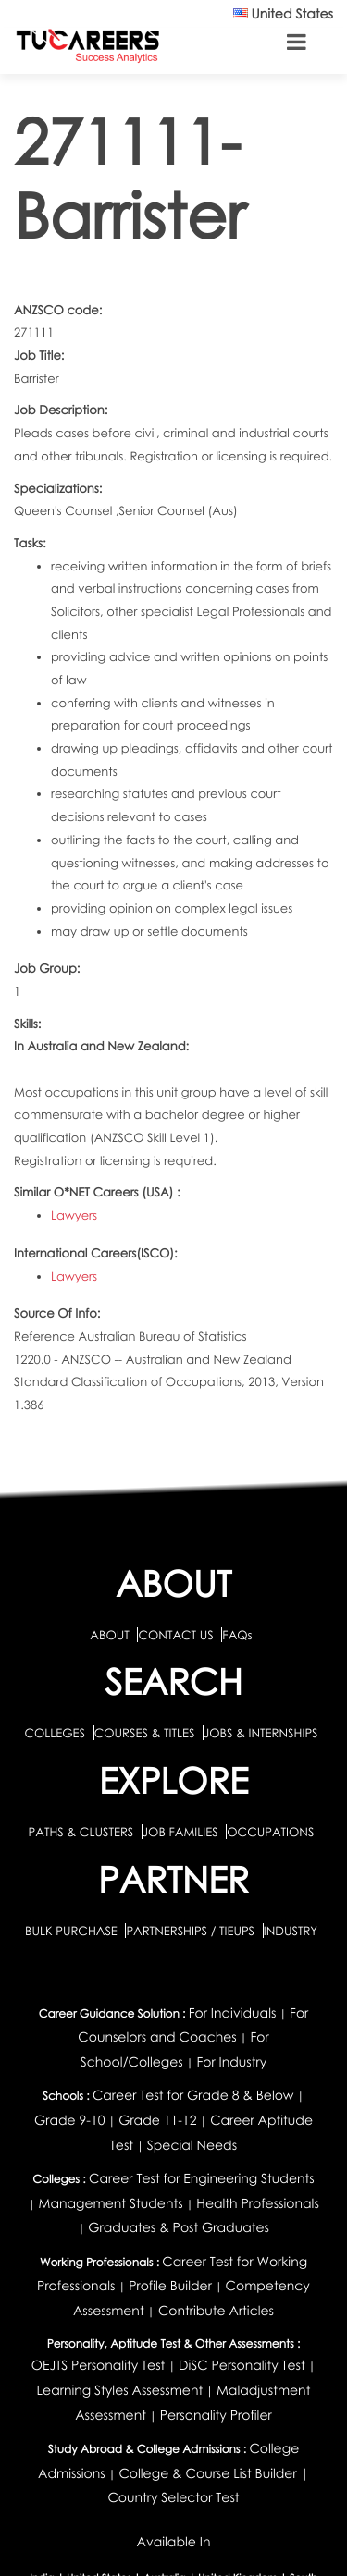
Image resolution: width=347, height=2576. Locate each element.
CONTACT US (175, 1634)
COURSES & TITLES (144, 1732)
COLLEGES (54, 1732)
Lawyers (74, 1215)
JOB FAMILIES (182, 1831)
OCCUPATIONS (270, 1831)
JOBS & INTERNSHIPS (261, 1732)
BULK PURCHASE (72, 1930)
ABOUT (109, 1634)
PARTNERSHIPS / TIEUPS (191, 1930)
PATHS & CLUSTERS (83, 1831)
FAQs (237, 1634)
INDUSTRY (290, 1930)
